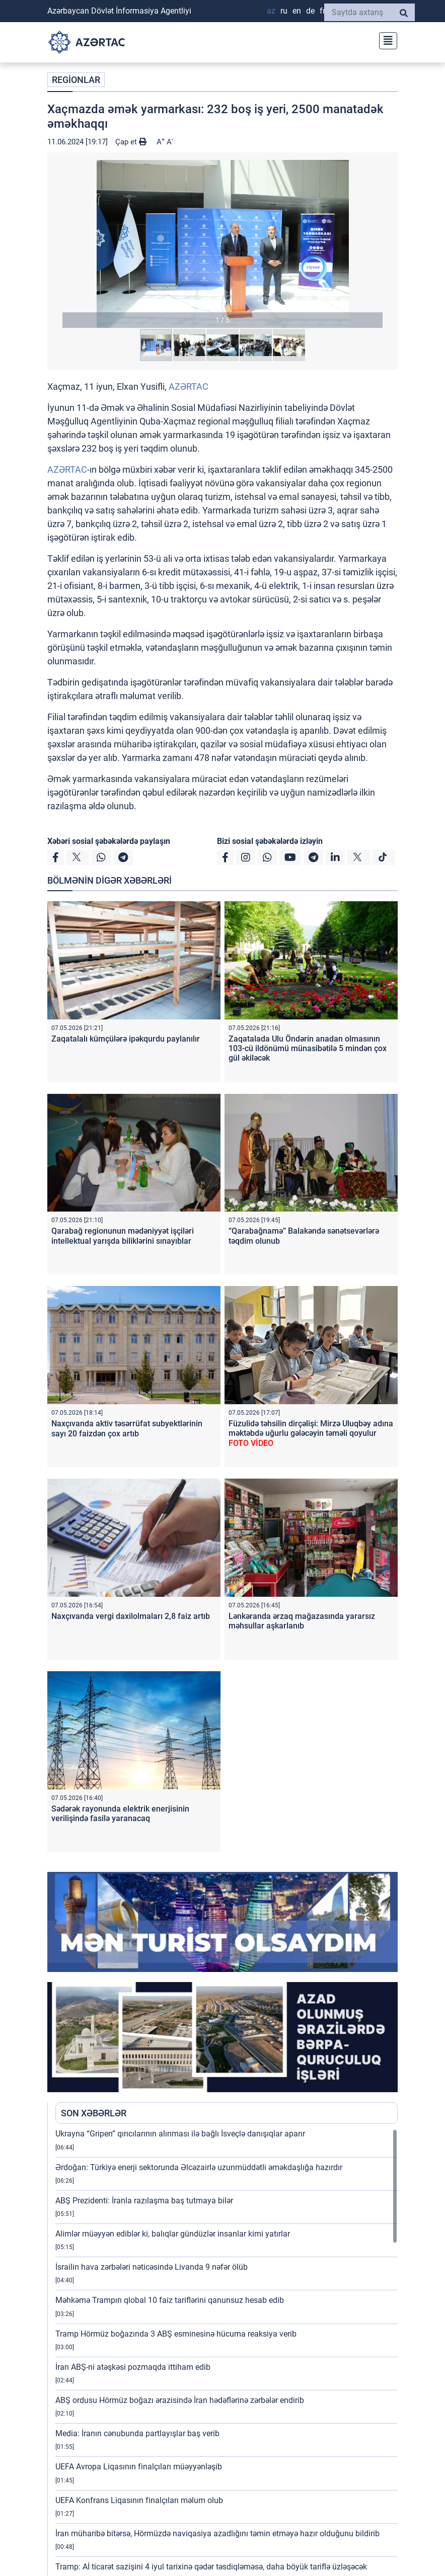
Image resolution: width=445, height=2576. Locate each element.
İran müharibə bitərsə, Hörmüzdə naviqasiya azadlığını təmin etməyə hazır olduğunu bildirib (217, 2533)
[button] (222, 244)
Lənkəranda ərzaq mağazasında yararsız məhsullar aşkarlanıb (302, 1620)
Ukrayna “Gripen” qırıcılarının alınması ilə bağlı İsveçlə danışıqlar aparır (180, 2133)
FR (322, 11)
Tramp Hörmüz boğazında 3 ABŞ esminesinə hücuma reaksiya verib (175, 2334)
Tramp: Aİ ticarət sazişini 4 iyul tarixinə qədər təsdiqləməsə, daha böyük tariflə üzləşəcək (211, 2566)
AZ (271, 11)
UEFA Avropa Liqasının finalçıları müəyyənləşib (138, 2466)
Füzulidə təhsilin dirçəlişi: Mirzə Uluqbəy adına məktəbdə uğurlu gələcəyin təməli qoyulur (311, 1433)
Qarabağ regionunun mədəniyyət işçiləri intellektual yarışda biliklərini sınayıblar (122, 1235)
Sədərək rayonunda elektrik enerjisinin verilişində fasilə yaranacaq (120, 1813)
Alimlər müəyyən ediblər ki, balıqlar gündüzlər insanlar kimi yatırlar (172, 2234)
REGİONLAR (76, 79)
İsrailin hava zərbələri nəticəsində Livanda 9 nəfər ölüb (151, 2267)
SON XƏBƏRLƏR (93, 2113)
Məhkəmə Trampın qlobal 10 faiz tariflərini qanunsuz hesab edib (169, 2300)
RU (283, 11)
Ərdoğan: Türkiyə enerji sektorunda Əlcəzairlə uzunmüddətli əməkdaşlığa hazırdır (198, 2167)
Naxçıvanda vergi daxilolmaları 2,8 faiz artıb (130, 1616)
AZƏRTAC (188, 386)
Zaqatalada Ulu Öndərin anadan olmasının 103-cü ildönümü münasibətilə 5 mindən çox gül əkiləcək (308, 1048)
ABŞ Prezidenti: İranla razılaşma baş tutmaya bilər (144, 2200)
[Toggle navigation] (385, 39)
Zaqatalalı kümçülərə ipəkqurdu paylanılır (125, 1039)
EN (296, 11)
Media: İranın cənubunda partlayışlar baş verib (137, 2433)
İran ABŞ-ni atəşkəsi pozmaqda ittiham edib (132, 2367)
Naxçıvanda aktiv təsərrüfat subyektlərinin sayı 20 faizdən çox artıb (126, 1428)
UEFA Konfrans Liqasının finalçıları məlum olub (139, 2500)
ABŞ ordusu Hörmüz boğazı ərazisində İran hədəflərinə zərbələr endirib (179, 2400)
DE (310, 11)
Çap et (130, 141)
